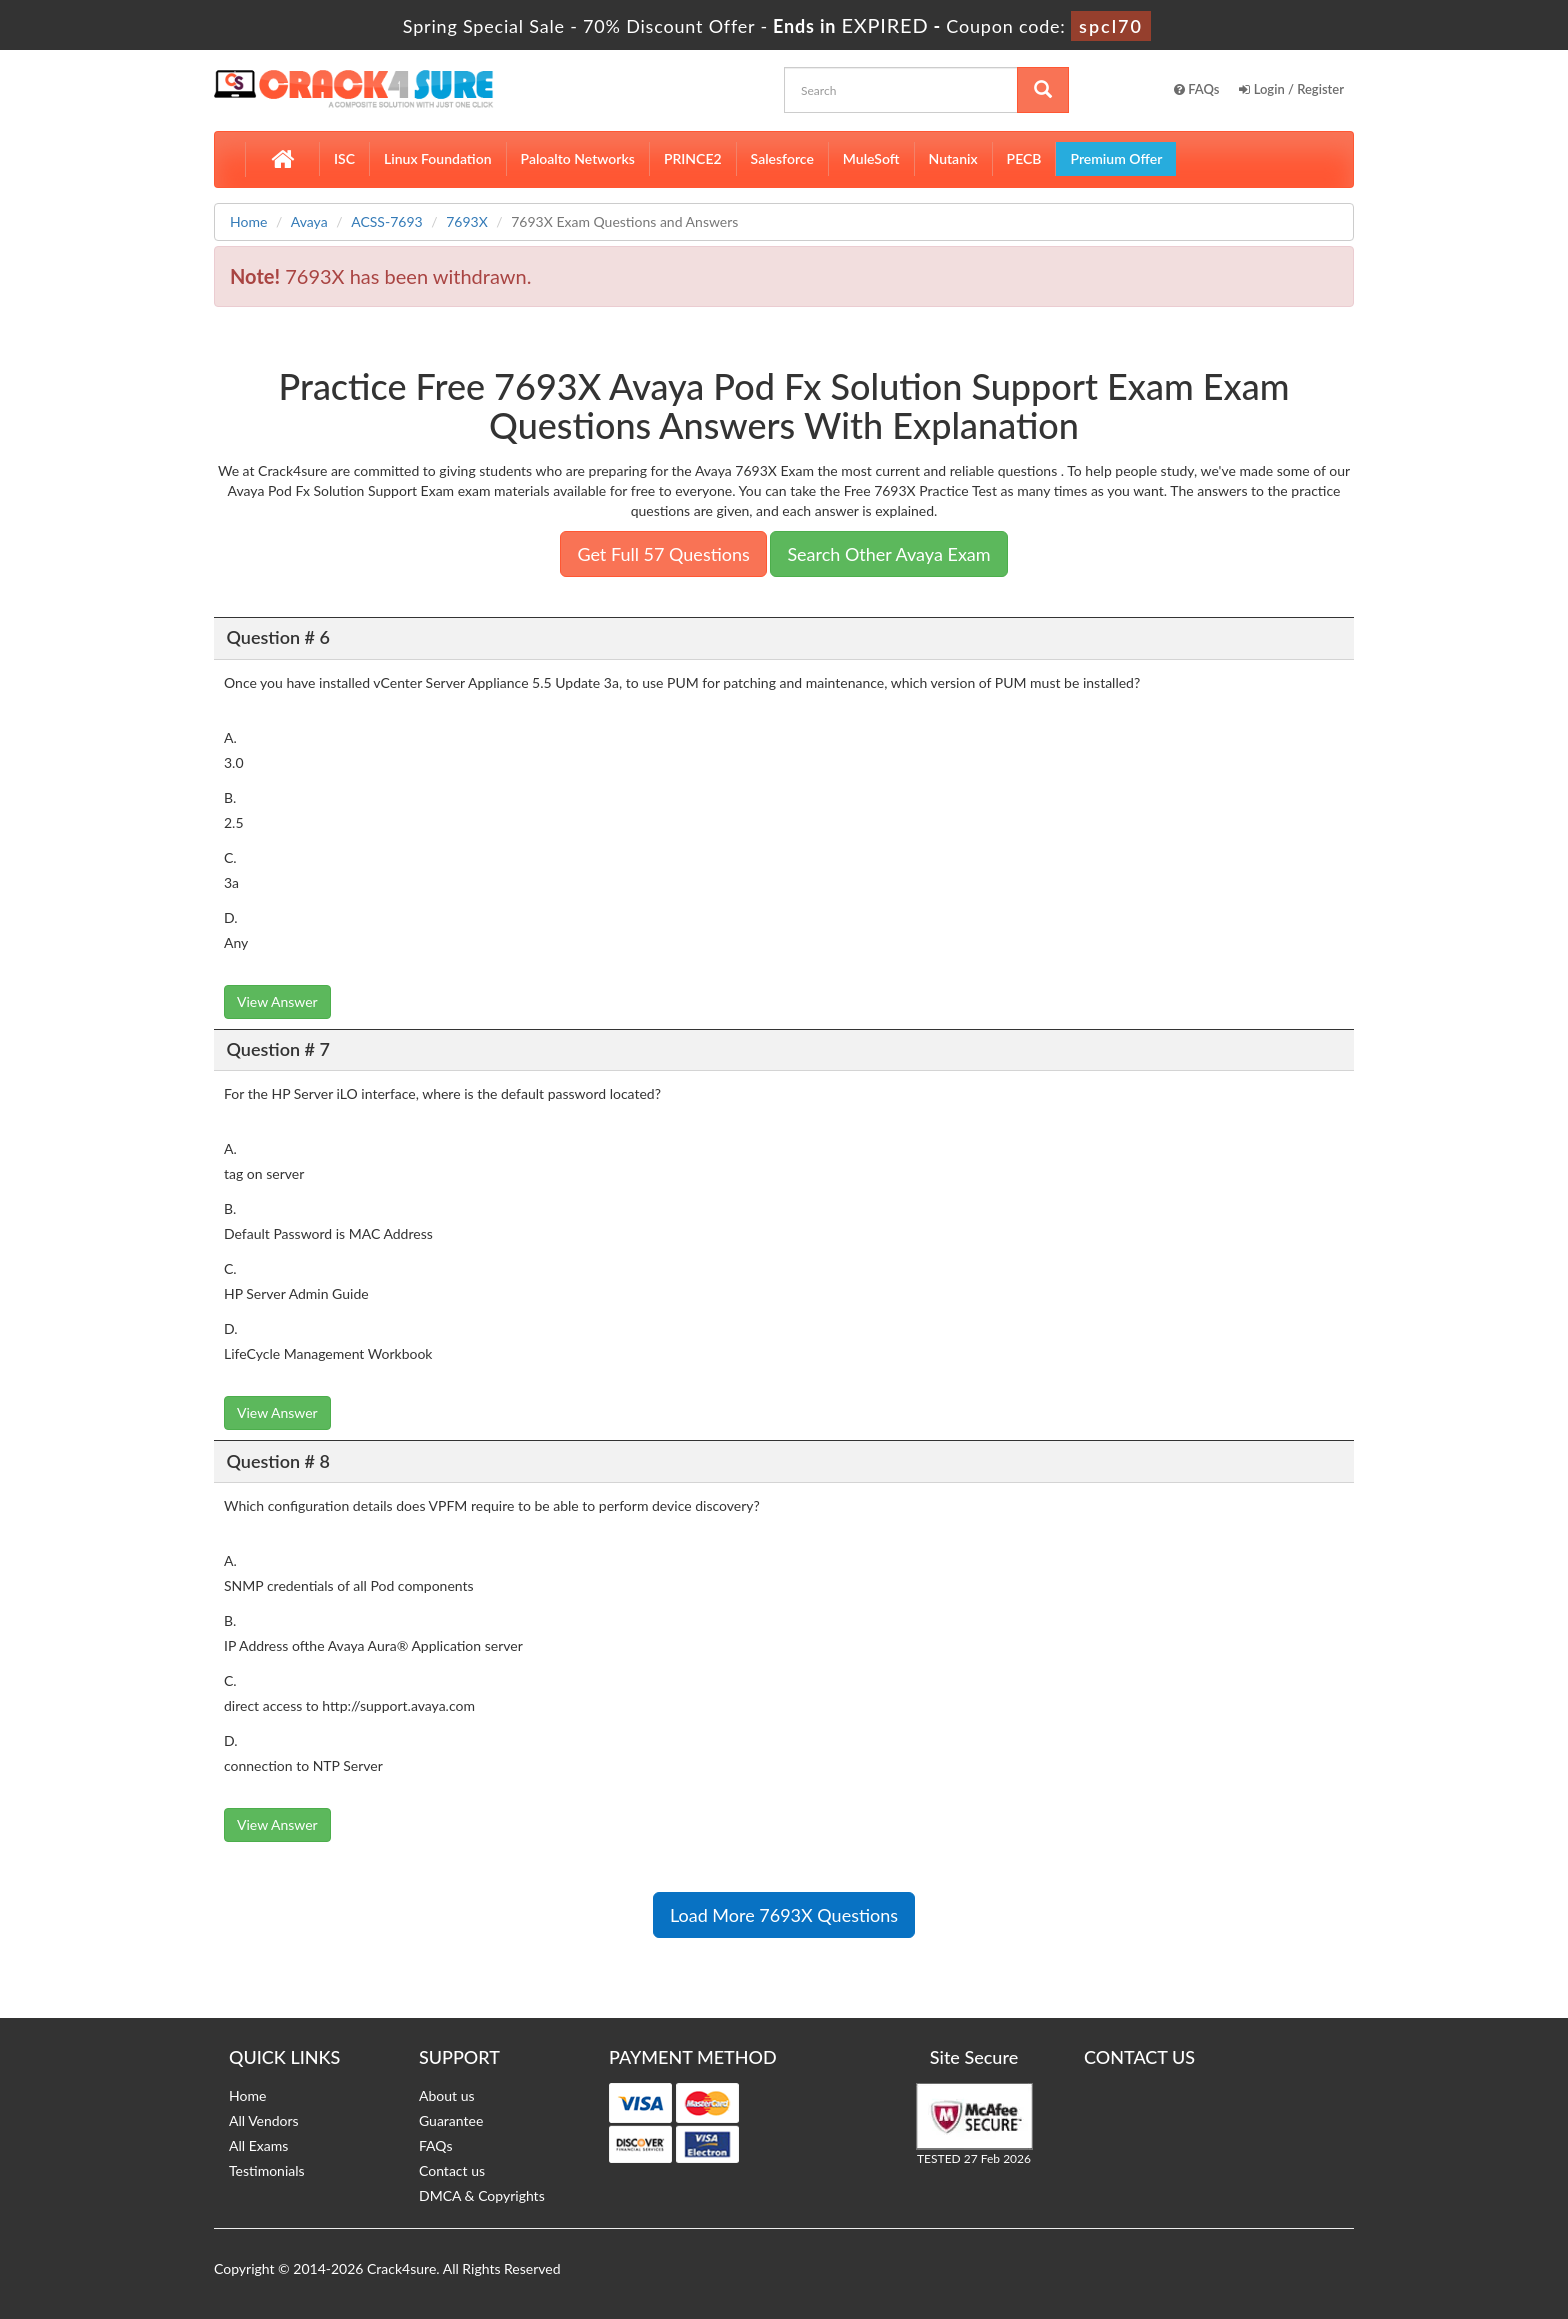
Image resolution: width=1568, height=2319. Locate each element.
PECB (1024, 158)
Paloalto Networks (578, 158)
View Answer (277, 1001)
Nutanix (953, 158)
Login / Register (1291, 89)
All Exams (258, 2145)
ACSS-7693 (386, 221)
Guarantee (451, 2120)
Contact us (452, 2170)
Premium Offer (1116, 158)
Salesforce (782, 158)
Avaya (309, 221)
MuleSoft (871, 158)
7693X (467, 221)
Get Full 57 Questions (663, 554)
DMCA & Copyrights (482, 2195)
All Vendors (264, 2120)
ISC (344, 158)
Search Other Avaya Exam (888, 554)
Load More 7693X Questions (784, 1915)
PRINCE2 (693, 158)
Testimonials (267, 2170)
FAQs (1197, 89)
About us (447, 2095)
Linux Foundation (438, 158)
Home (248, 221)
